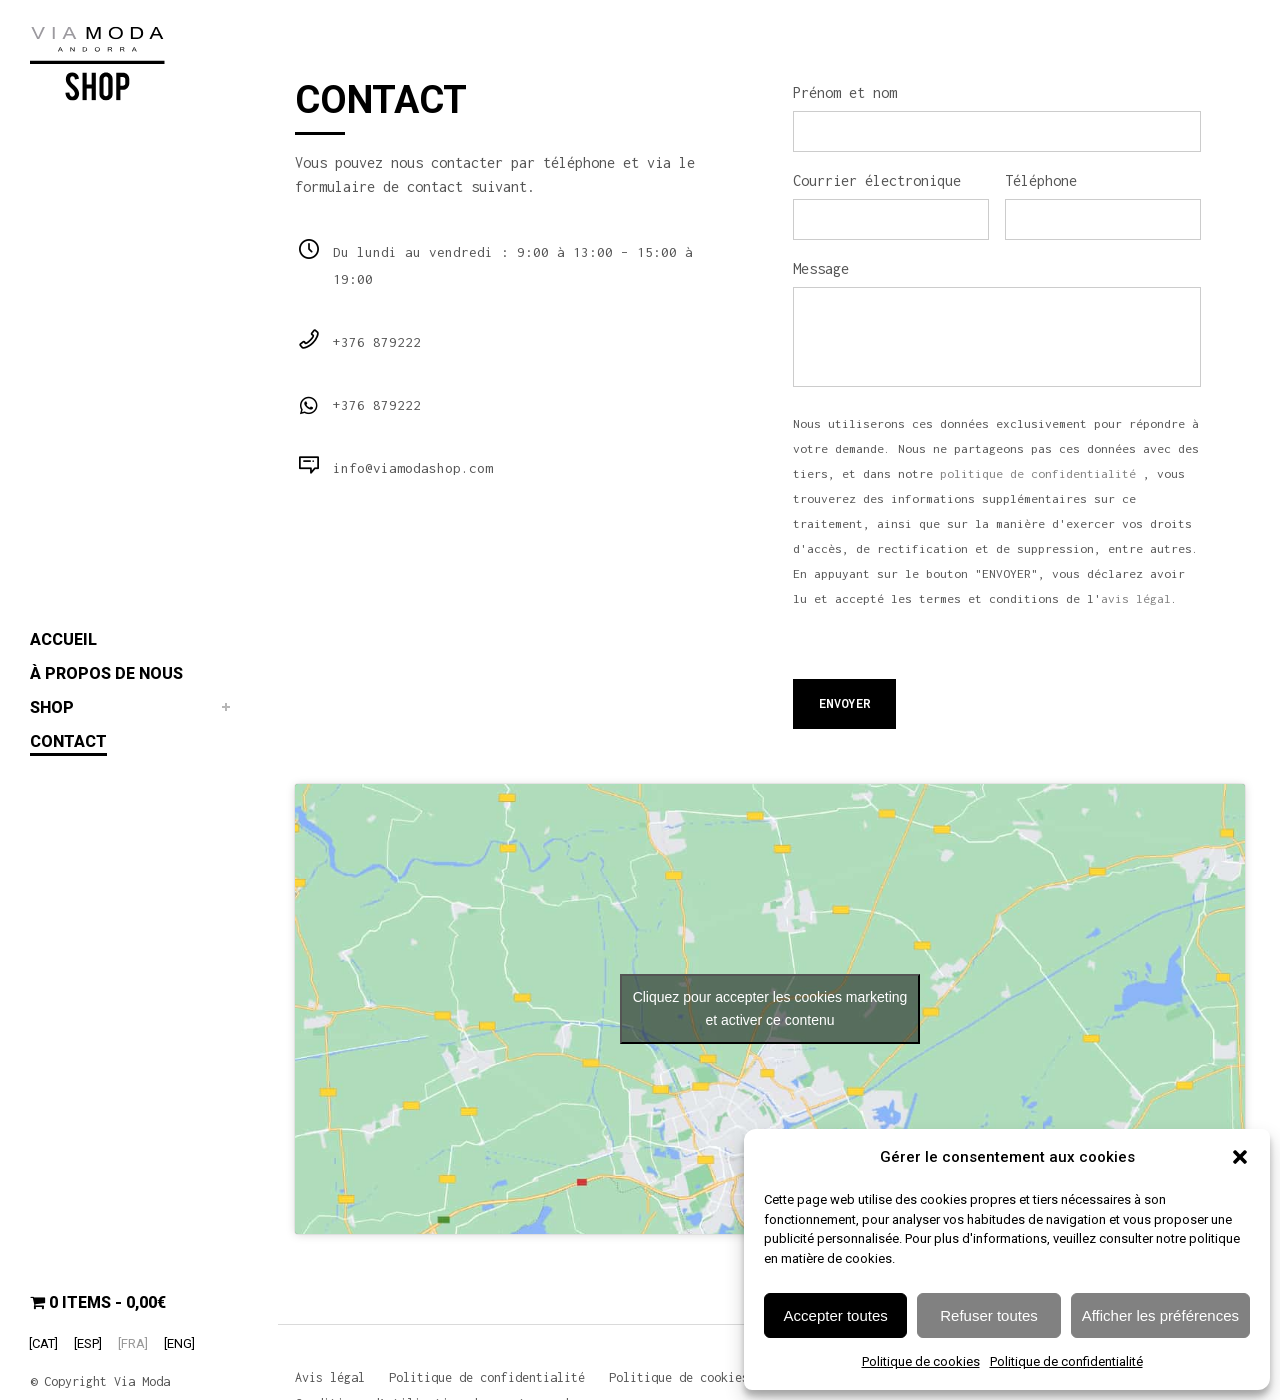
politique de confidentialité (1038, 468)
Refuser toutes (989, 1315)
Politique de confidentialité (1066, 1361)
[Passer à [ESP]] (88, 1343)
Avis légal (330, 1377)
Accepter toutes (836, 1315)
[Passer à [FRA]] (133, 1343)
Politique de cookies (921, 1361)
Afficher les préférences (1160, 1315)
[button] (1240, 1157)
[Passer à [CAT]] (43, 1343)
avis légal (1136, 593)
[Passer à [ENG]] (179, 1343)
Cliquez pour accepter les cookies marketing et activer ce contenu (770, 1002)
